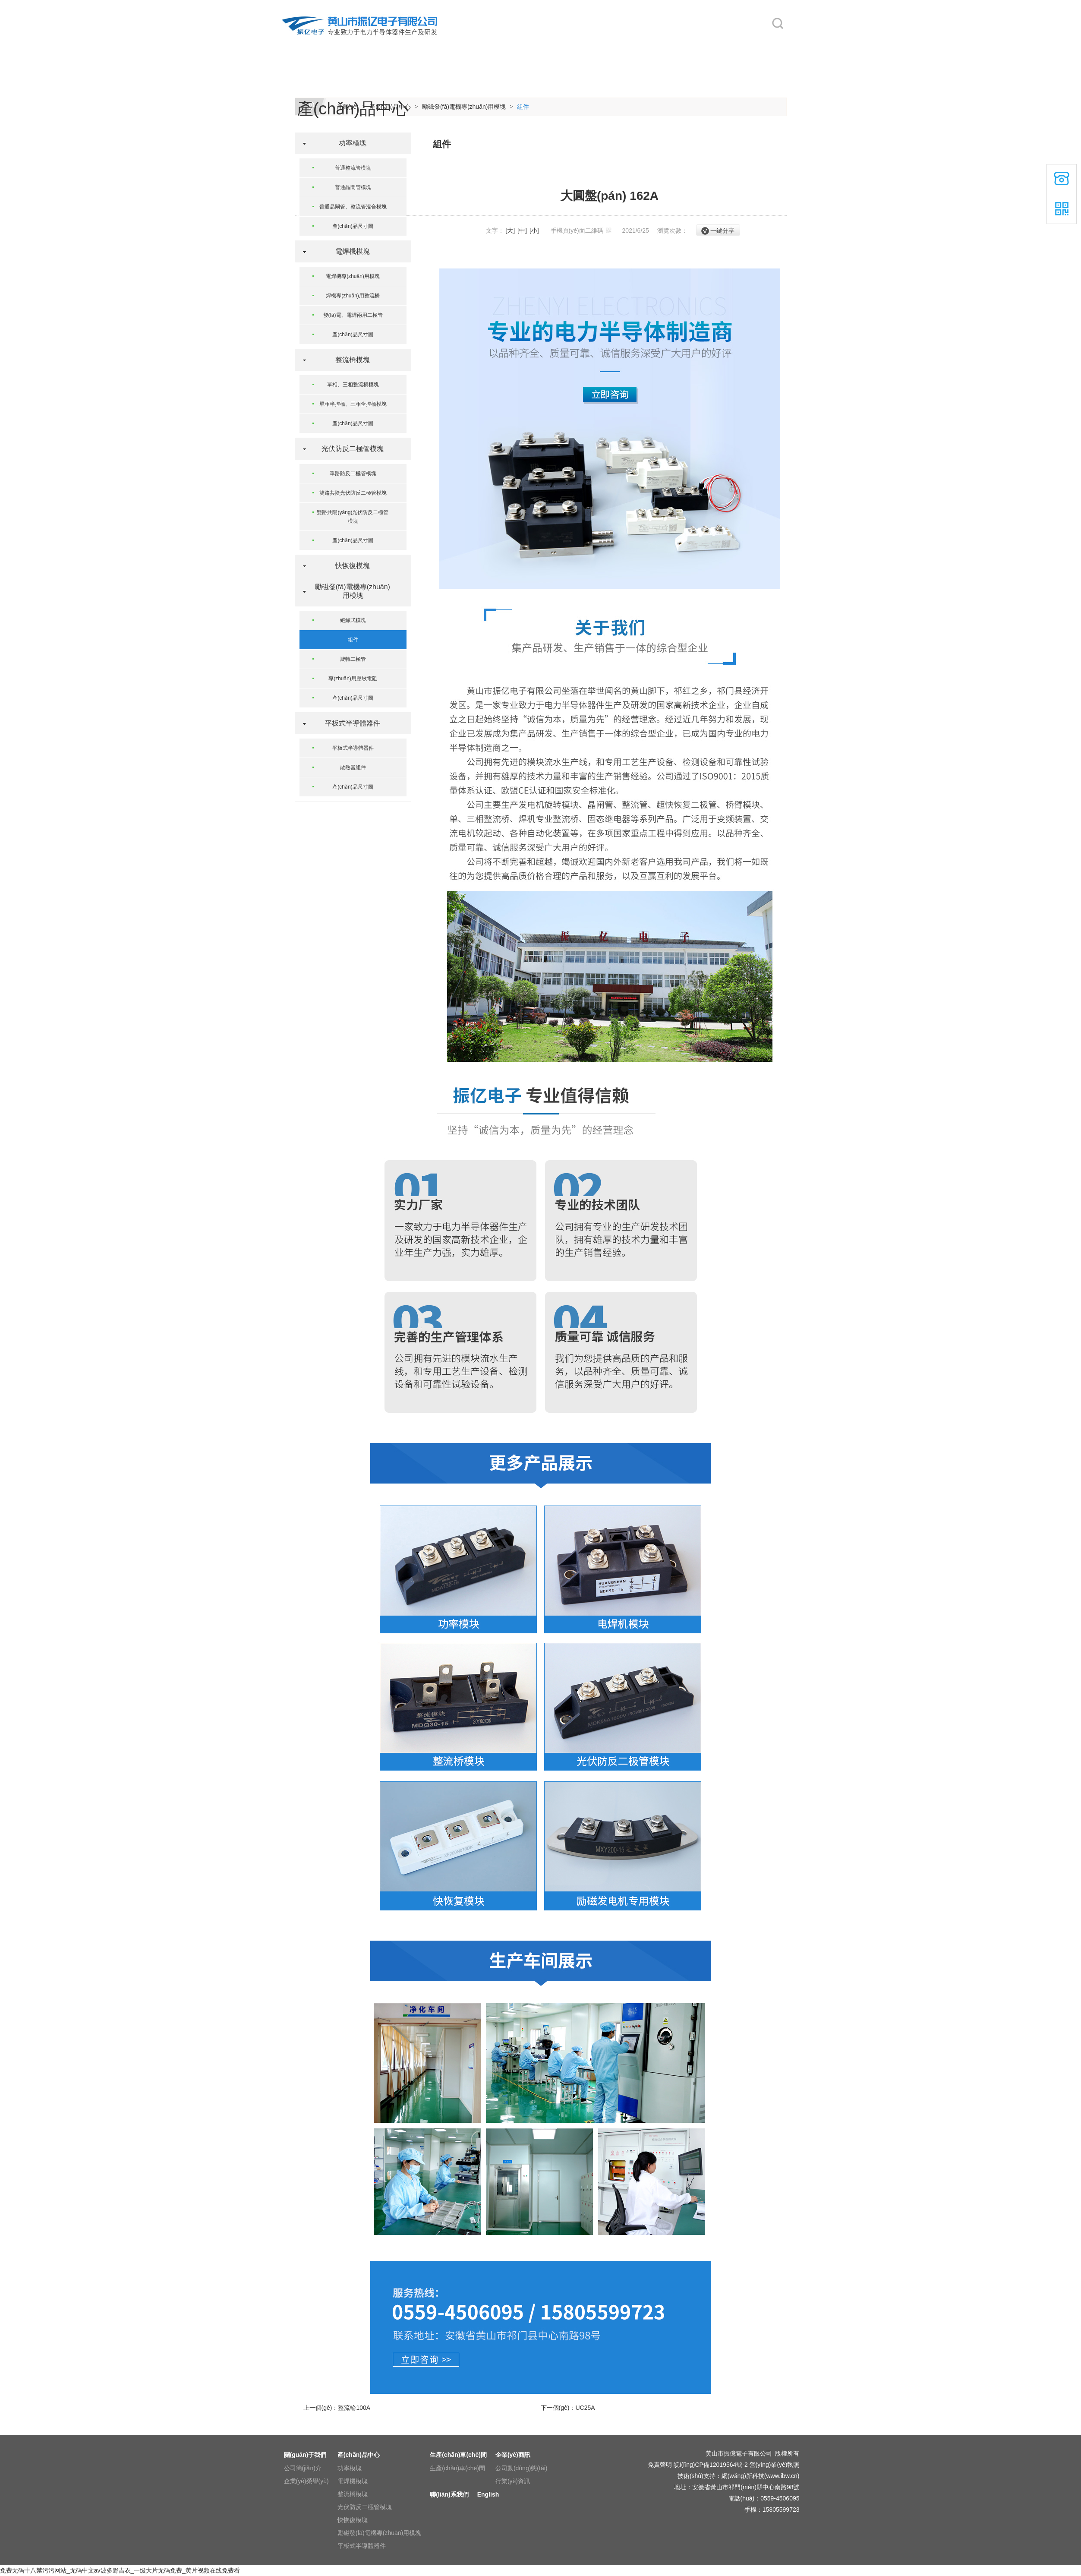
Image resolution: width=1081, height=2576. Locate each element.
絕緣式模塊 (353, 620)
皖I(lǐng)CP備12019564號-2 (711, 2464)
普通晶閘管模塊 (353, 187)
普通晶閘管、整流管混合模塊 (353, 207)
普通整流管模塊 (353, 168)
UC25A (585, 2407)
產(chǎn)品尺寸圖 (352, 226)
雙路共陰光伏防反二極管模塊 (353, 493)
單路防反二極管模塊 (353, 473)
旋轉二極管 (353, 659)
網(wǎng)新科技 (743, 2475)
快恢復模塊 (349, 565)
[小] (534, 230)
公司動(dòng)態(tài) (521, 2468)
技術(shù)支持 (696, 2475)
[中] (522, 230)
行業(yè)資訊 (512, 2481)
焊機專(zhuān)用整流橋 (353, 296)
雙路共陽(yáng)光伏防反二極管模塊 (352, 516)
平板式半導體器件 (348, 723)
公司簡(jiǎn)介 (302, 2468)
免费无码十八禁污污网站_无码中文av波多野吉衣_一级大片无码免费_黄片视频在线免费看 (120, 2570)
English (734, 44)
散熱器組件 (353, 767)
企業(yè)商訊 (594, 44)
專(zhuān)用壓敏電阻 (352, 679)
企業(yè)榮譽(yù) (306, 2481)
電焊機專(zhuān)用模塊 (353, 276)
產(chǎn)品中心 (450, 44)
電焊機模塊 (349, 251)
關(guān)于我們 (376, 44)
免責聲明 (660, 2464)
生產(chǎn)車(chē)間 (530, 44)
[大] (510, 230)
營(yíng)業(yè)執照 (775, 2464)
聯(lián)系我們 (669, 44)
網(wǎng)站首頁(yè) (308, 44)
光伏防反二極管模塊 (349, 448)
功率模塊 (348, 143)
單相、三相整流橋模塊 (353, 385)
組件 (523, 106)
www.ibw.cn (781, 2475)
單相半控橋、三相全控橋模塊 (353, 404)
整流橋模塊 (349, 359)
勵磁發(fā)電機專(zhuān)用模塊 (464, 106)
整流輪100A (354, 2407)
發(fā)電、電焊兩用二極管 (353, 315)
